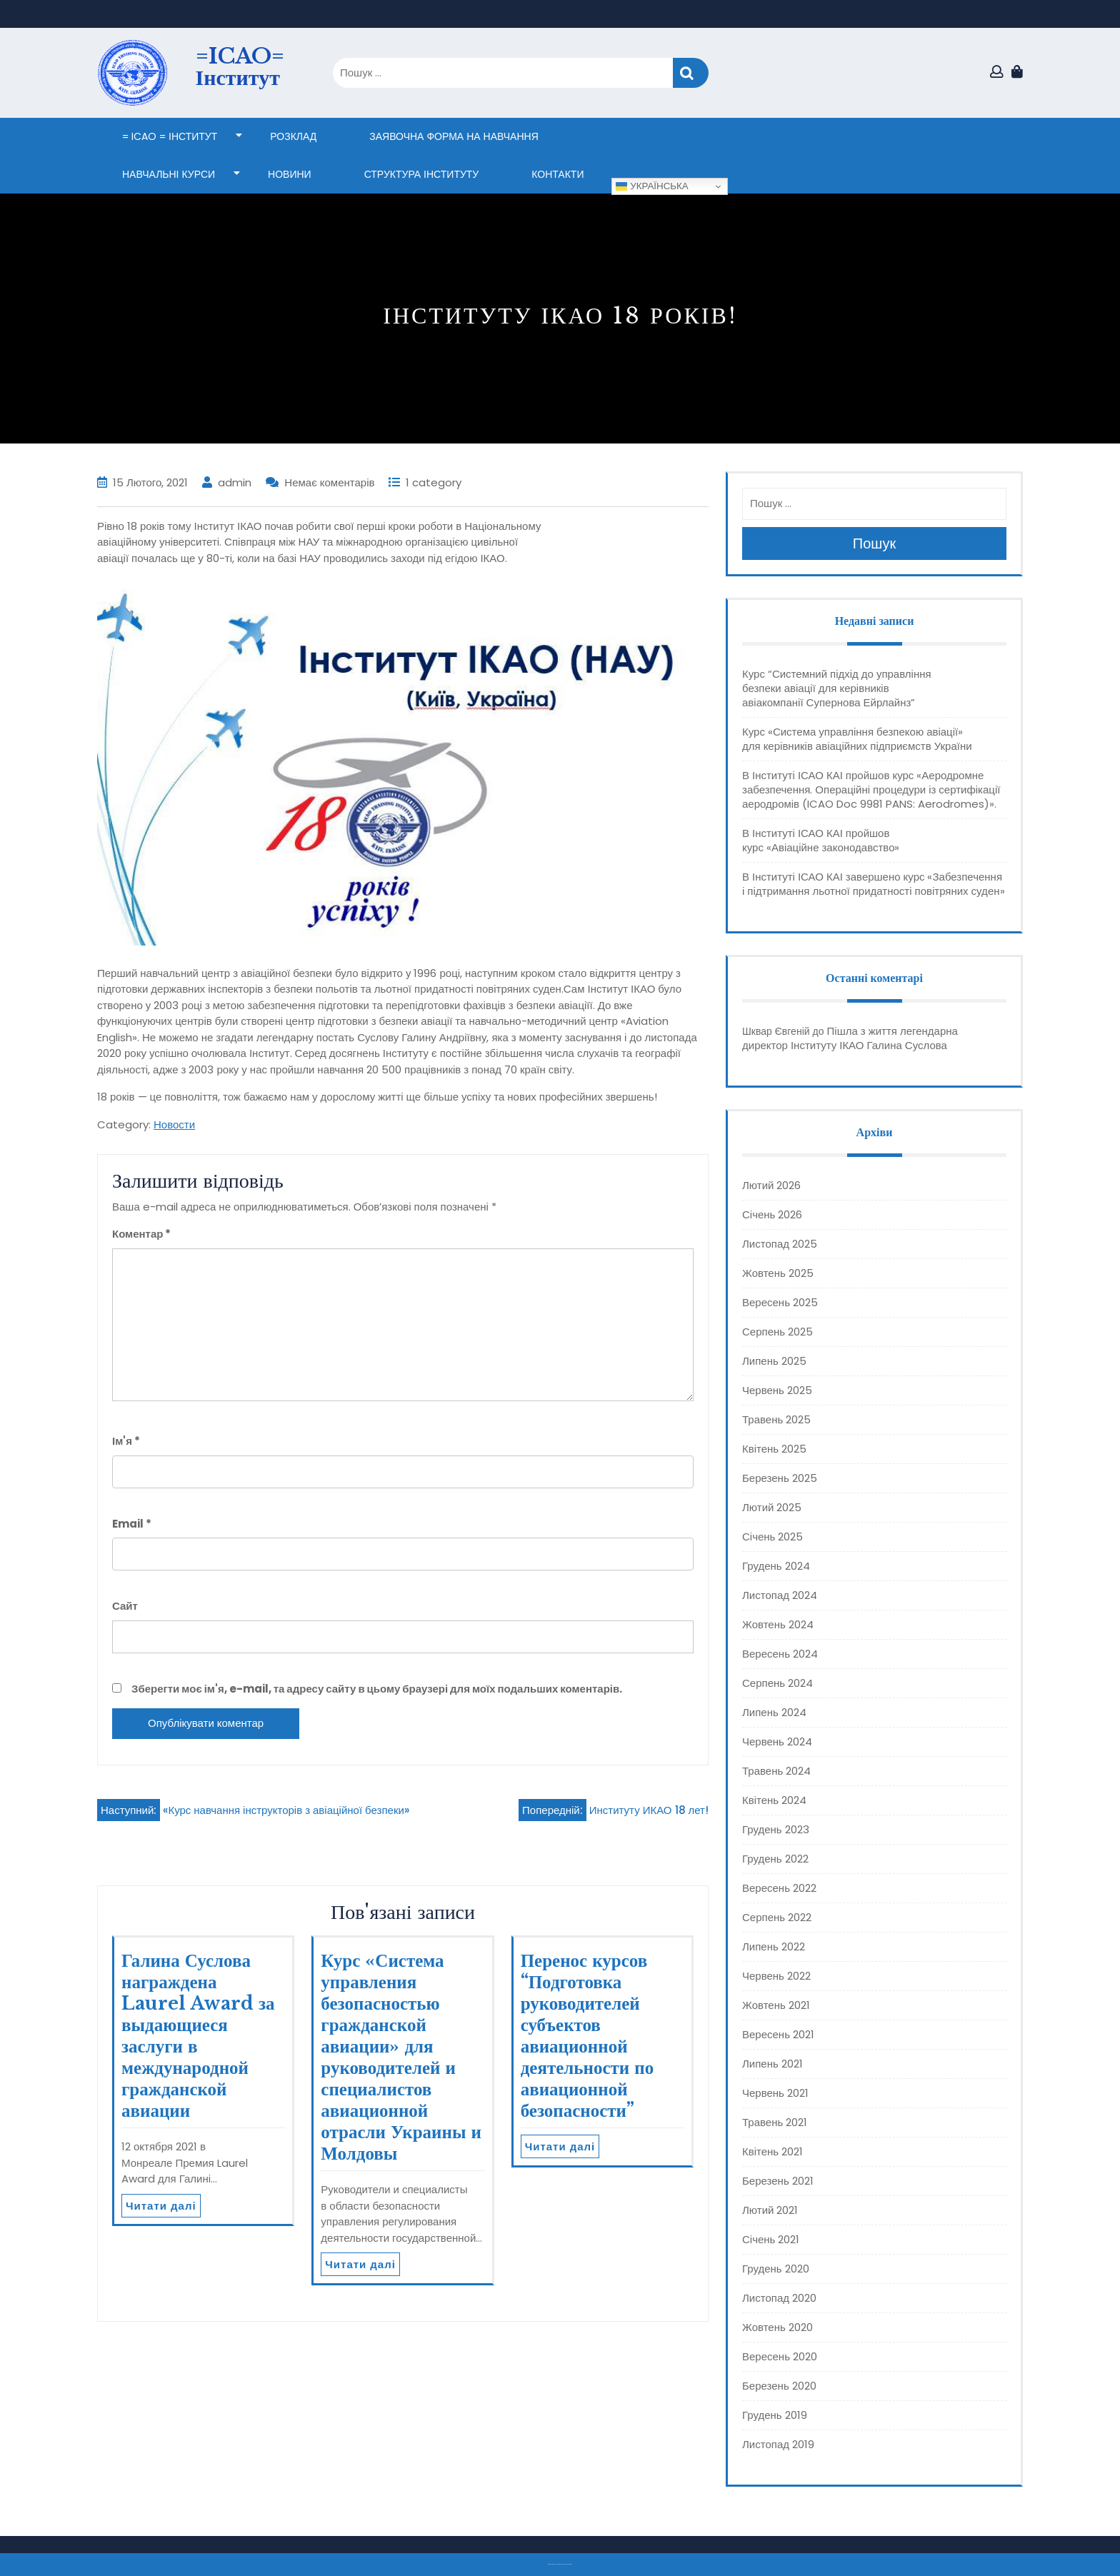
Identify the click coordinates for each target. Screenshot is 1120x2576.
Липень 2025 (774, 1360)
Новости (174, 1124)
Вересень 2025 (780, 1302)
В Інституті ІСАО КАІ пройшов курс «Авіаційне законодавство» (820, 840)
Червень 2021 (775, 2092)
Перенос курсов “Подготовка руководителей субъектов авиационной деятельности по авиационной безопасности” (587, 2036)
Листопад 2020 (779, 2297)
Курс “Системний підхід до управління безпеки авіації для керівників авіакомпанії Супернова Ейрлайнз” (836, 688)
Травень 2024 (776, 1770)
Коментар (141, 1233)
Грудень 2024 (776, 1565)
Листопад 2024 (779, 1595)
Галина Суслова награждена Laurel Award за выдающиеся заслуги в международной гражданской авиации (198, 2036)
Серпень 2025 (777, 1331)
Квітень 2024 (774, 1800)
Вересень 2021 (778, 2034)
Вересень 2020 (779, 2356)
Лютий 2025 (771, 1507)
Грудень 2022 (775, 1858)
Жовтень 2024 (778, 1624)
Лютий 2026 (771, 1185)
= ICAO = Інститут (169, 136)
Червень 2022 (776, 1975)
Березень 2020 (779, 2385)
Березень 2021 (778, 2180)
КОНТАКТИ (557, 174)
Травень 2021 (774, 2122)
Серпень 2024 (777, 1682)
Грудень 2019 (774, 2414)
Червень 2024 (777, 1741)
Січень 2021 (770, 2239)
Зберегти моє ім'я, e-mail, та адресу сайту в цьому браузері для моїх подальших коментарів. (376, 1688)
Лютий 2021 (770, 2209)
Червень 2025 (777, 1390)
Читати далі (161, 2205)
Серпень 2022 (776, 1917)
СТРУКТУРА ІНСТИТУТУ (421, 174)
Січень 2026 (772, 1214)
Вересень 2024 (780, 1653)
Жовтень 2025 (778, 1273)
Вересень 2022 (779, 1887)
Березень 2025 (779, 1477)
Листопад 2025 (779, 1243)
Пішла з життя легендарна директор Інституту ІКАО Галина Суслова (850, 1038)
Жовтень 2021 (776, 2005)
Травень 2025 (776, 1419)
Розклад (293, 136)
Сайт (125, 1605)
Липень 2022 (773, 1946)
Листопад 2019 (778, 2444)
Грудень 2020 (775, 2268)
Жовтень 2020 (777, 2327)
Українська (652, 186)
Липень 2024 (774, 1712)
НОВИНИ (289, 174)
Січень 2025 (772, 1536)
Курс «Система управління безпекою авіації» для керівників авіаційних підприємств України (857, 738)
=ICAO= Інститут (240, 67)
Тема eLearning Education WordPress (556, 2564)
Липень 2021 (772, 2063)
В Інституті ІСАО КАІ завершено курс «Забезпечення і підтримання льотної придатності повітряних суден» (873, 883)
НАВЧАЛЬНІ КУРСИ (168, 174)
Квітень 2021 (772, 2151)
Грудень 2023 (775, 1829)
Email (131, 1523)
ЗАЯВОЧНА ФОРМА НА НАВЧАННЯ (453, 136)
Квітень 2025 (774, 1448)
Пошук (691, 73)
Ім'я (126, 1440)
